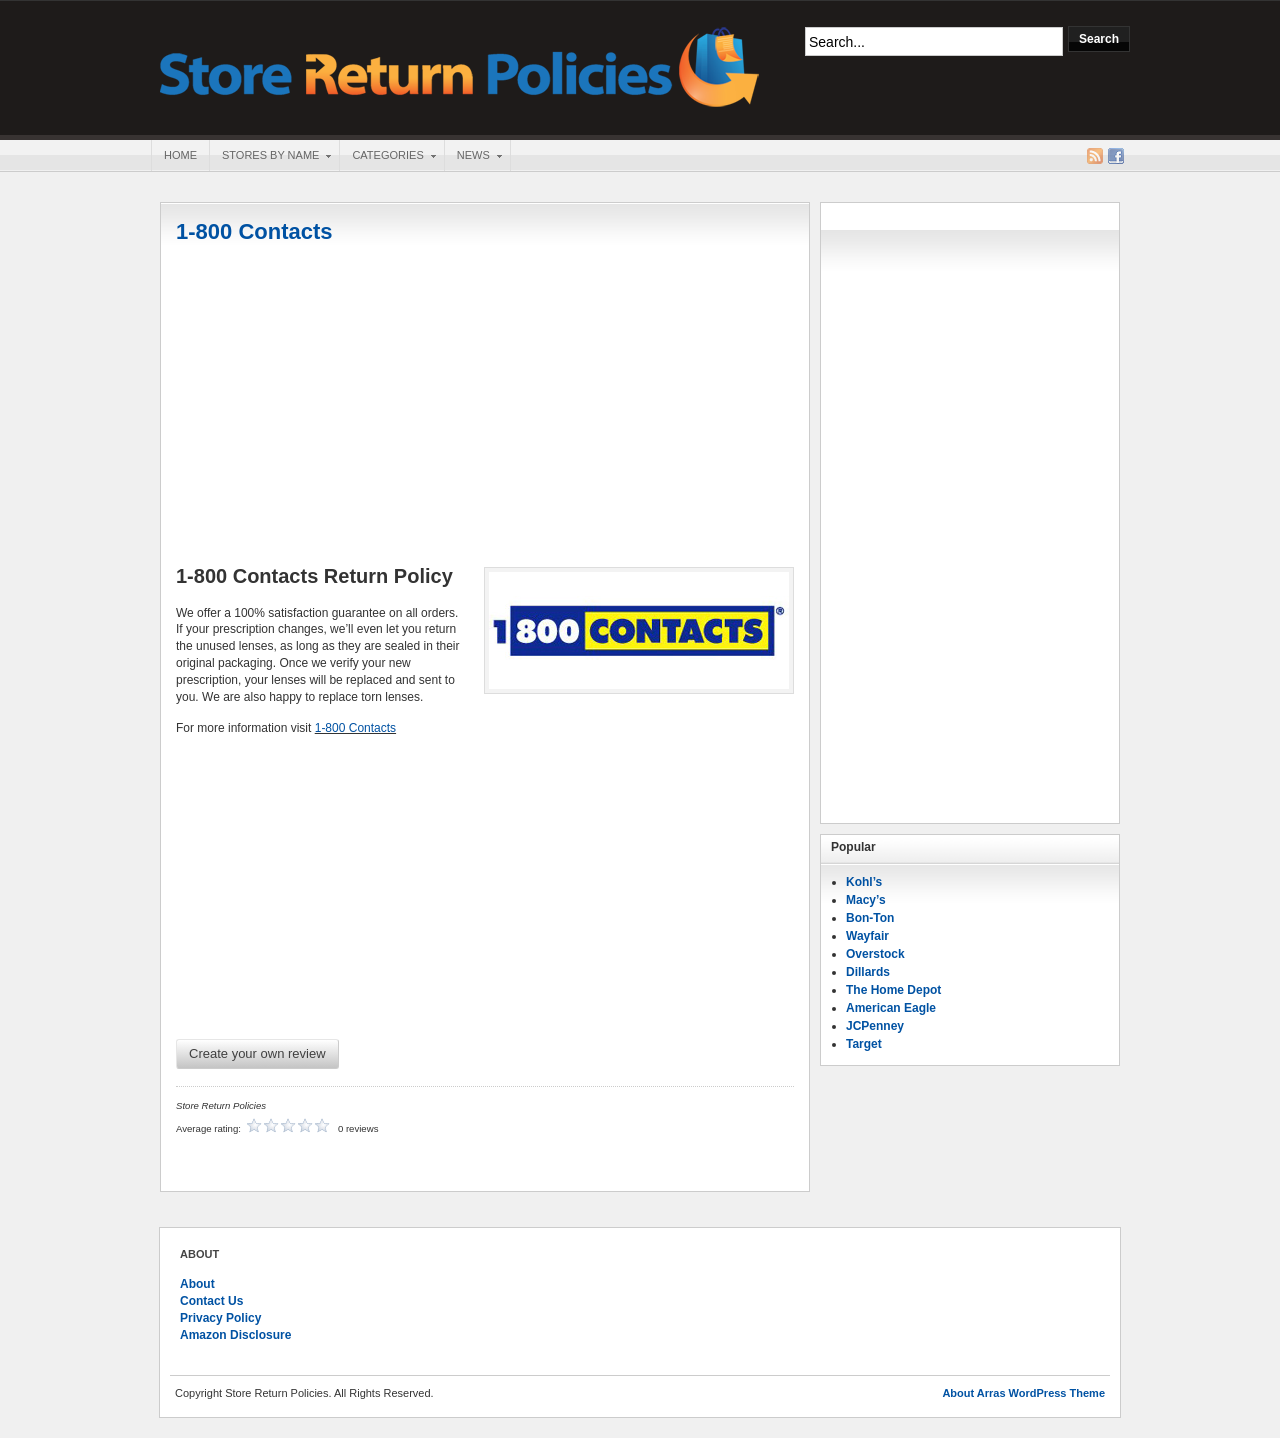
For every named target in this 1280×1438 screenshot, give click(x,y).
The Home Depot (893, 990)
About (197, 1284)
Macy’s (866, 900)
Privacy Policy (220, 1318)
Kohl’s (864, 882)
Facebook (1116, 156)
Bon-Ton (870, 918)
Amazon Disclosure (235, 1335)
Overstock (875, 954)
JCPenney (875, 1026)
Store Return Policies (460, 65)
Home (180, 155)
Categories (387, 157)
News (473, 157)
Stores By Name (270, 157)
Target (864, 1044)
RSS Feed (1095, 156)
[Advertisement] (485, 407)
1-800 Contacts (254, 231)
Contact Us (211, 1301)
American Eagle (891, 1008)
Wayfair (867, 936)
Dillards (868, 972)
